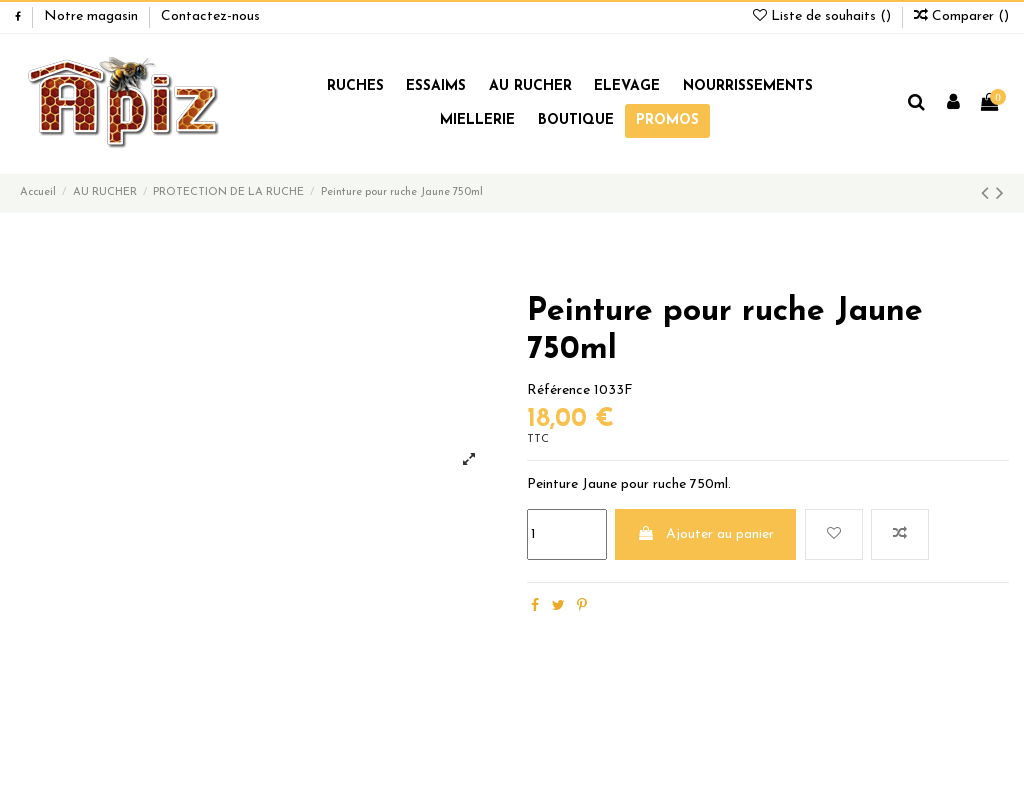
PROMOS (667, 120)
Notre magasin (93, 16)
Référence (558, 390)
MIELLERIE (477, 120)
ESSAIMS (436, 86)
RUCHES (355, 86)
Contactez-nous (210, 16)
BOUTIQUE (576, 120)
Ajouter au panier (705, 534)
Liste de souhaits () (824, 16)
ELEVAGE (627, 86)
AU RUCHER (530, 86)
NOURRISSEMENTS (748, 86)
